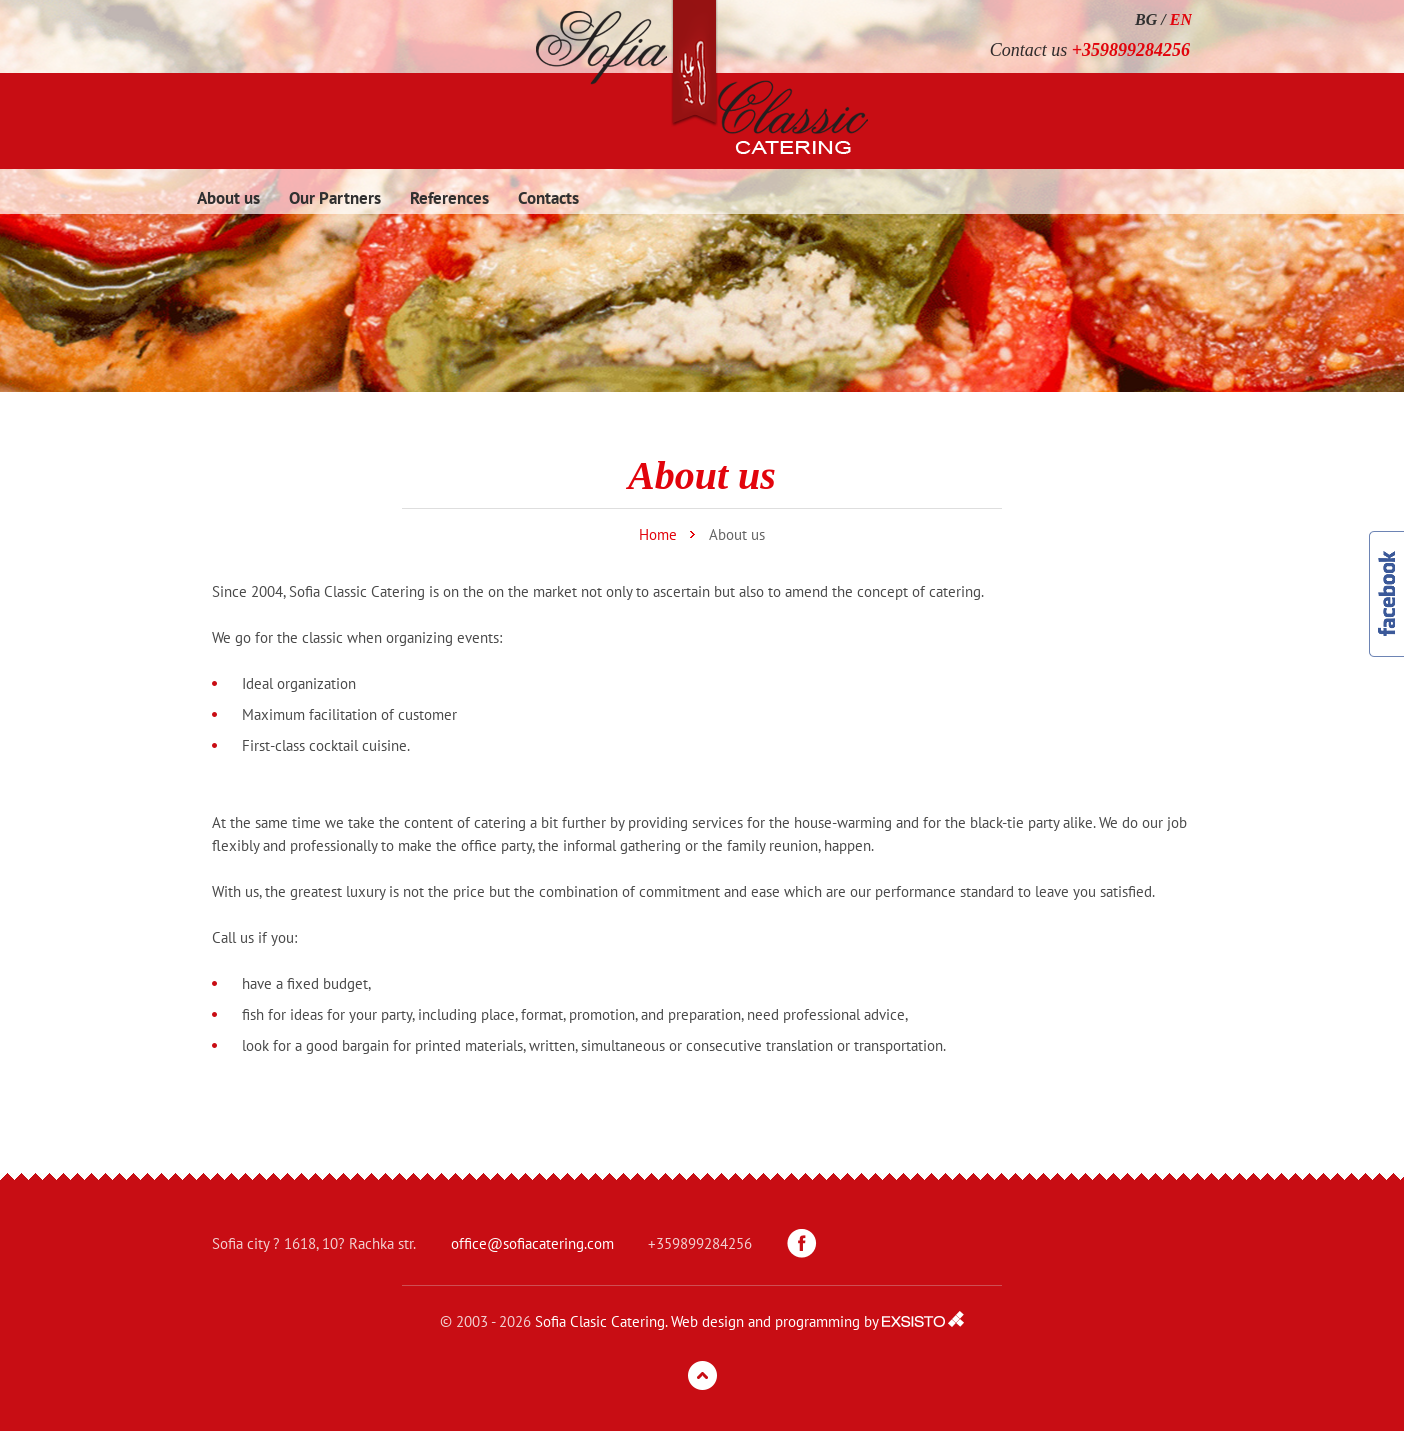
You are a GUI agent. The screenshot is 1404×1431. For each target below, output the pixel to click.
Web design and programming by (774, 1321)
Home (658, 534)
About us (228, 198)
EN (1181, 19)
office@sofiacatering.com (532, 1243)
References (449, 198)
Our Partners (335, 198)
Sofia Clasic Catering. (601, 1321)
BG (1146, 19)
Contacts (548, 198)
